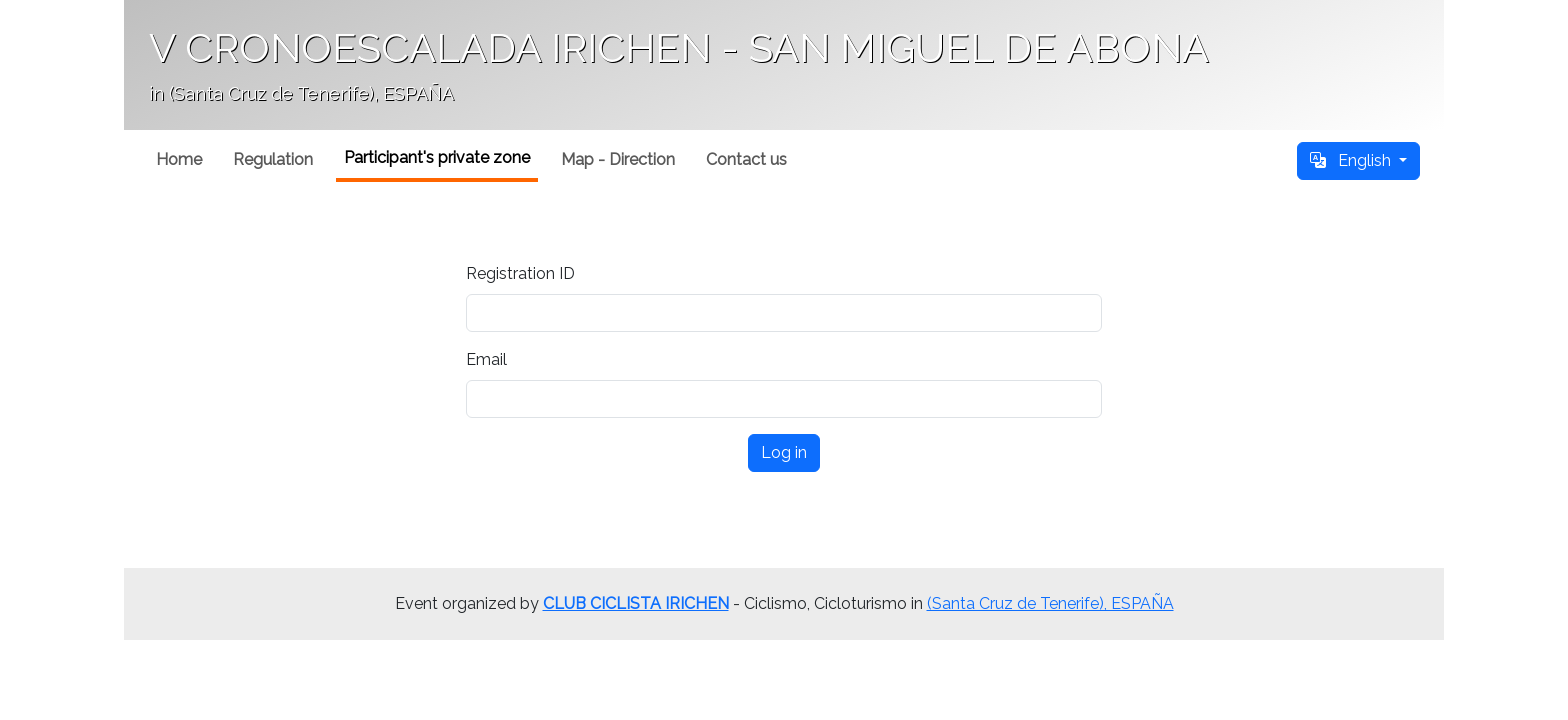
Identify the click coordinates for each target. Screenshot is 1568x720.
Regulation (273, 159)
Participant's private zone (437, 157)
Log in (784, 452)
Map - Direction (618, 159)
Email (486, 359)
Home (179, 159)
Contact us (746, 159)
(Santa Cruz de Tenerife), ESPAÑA (1050, 603)
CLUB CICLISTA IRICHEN (636, 603)
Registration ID (520, 273)
